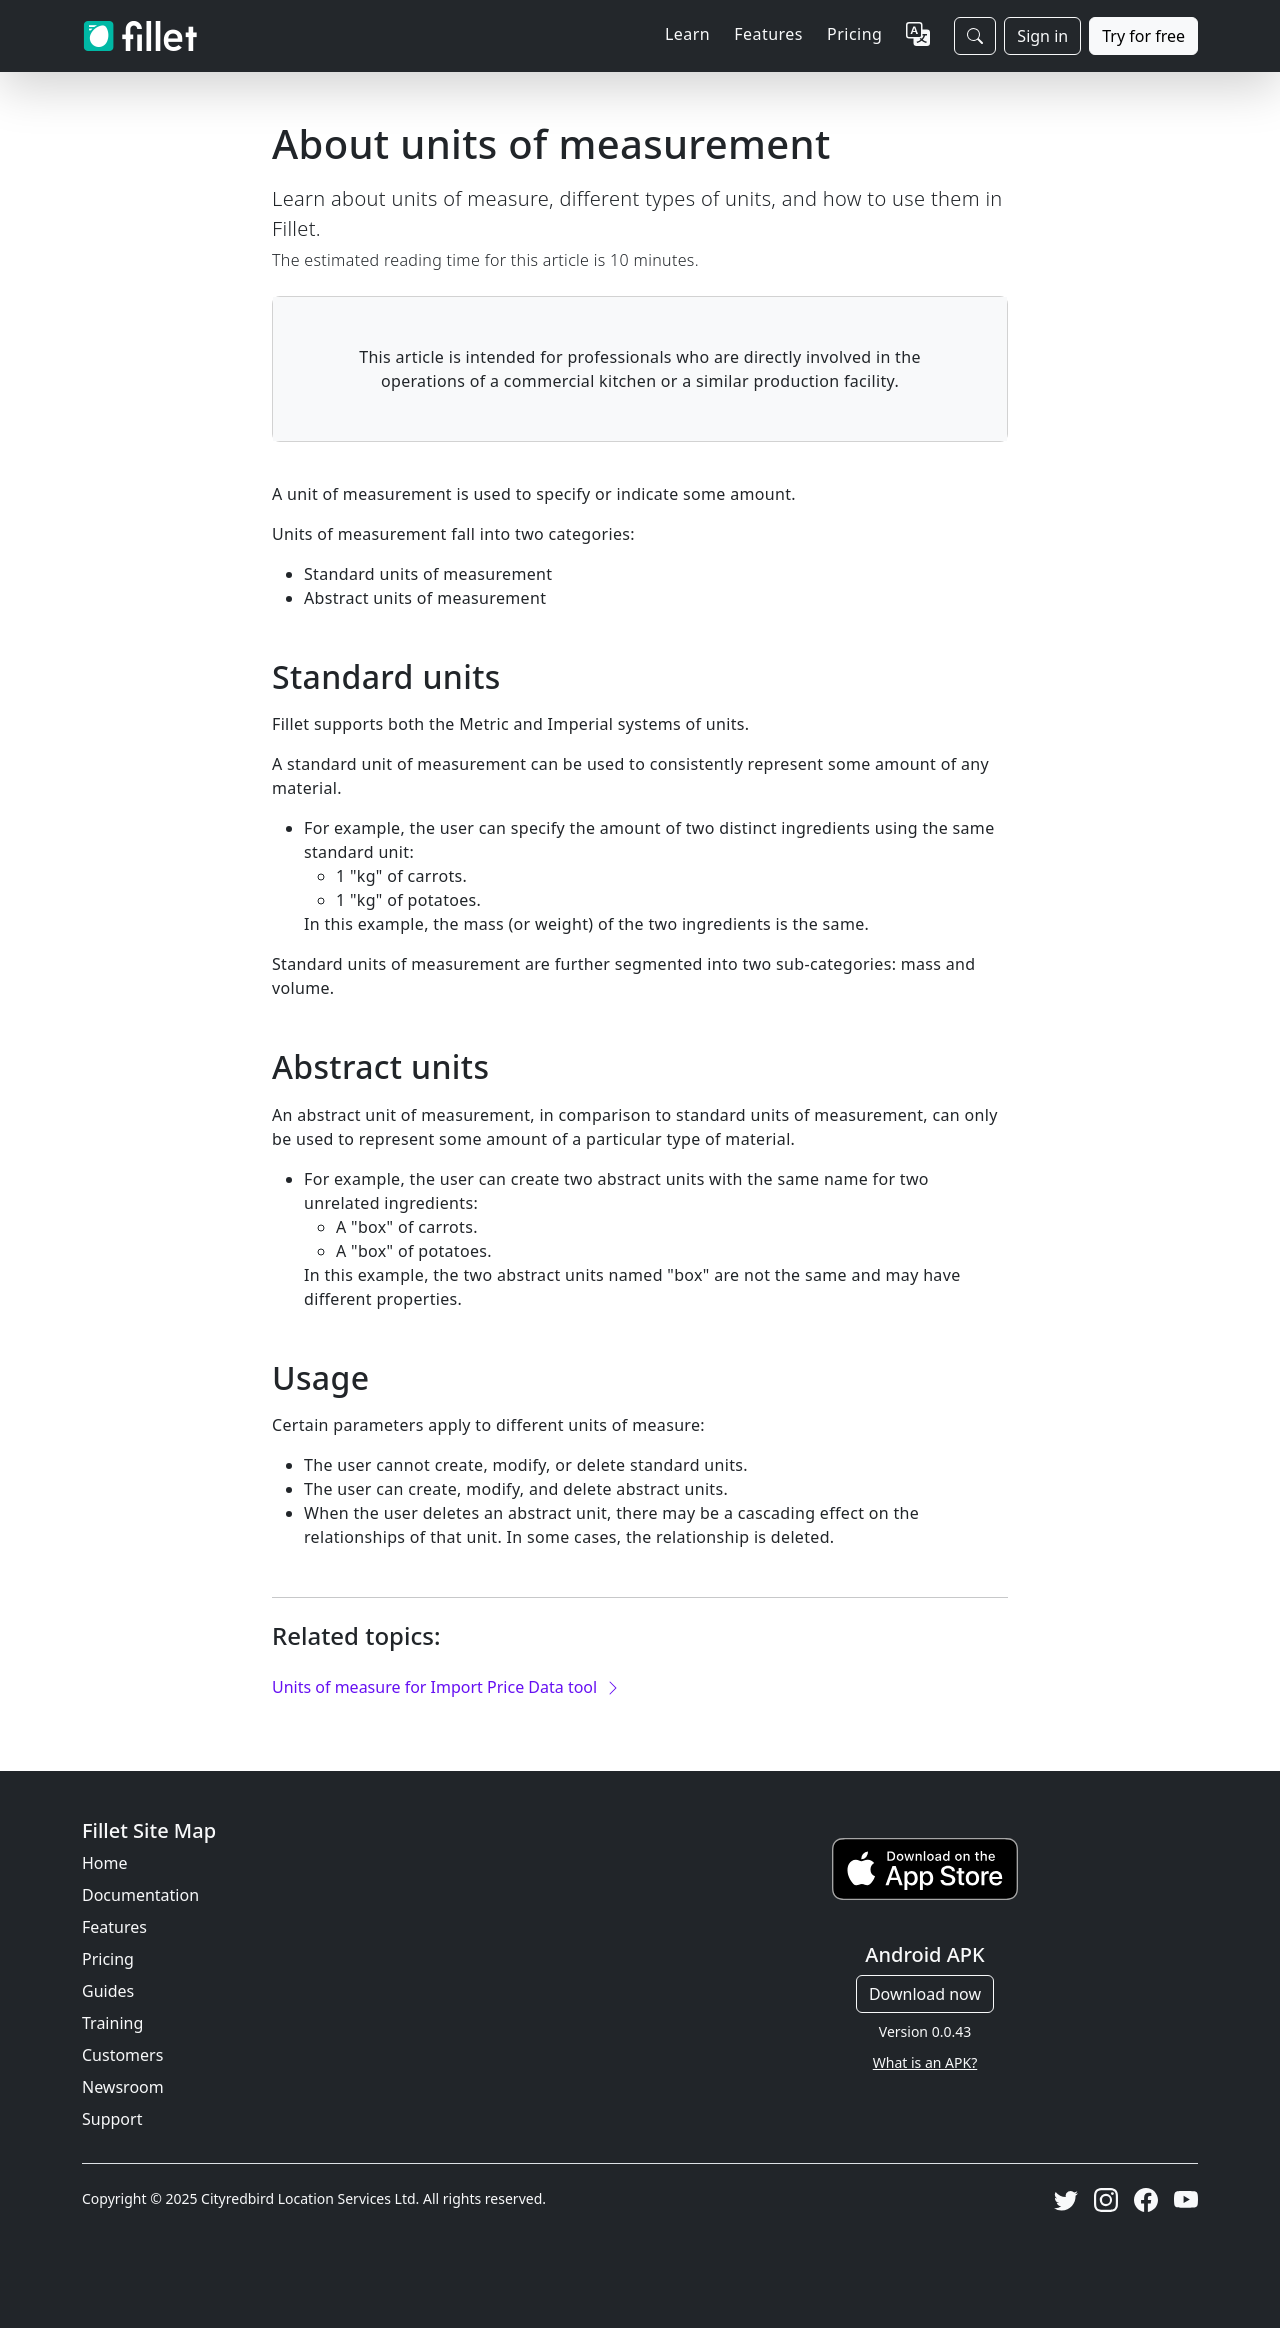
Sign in (1042, 36)
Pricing (854, 34)
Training (112, 2023)
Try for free (1143, 36)
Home (105, 1863)
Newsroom (123, 2087)
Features (114, 1927)
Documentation (140, 1895)
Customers (122, 2055)
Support (112, 2119)
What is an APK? (925, 2062)
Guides (108, 1991)
